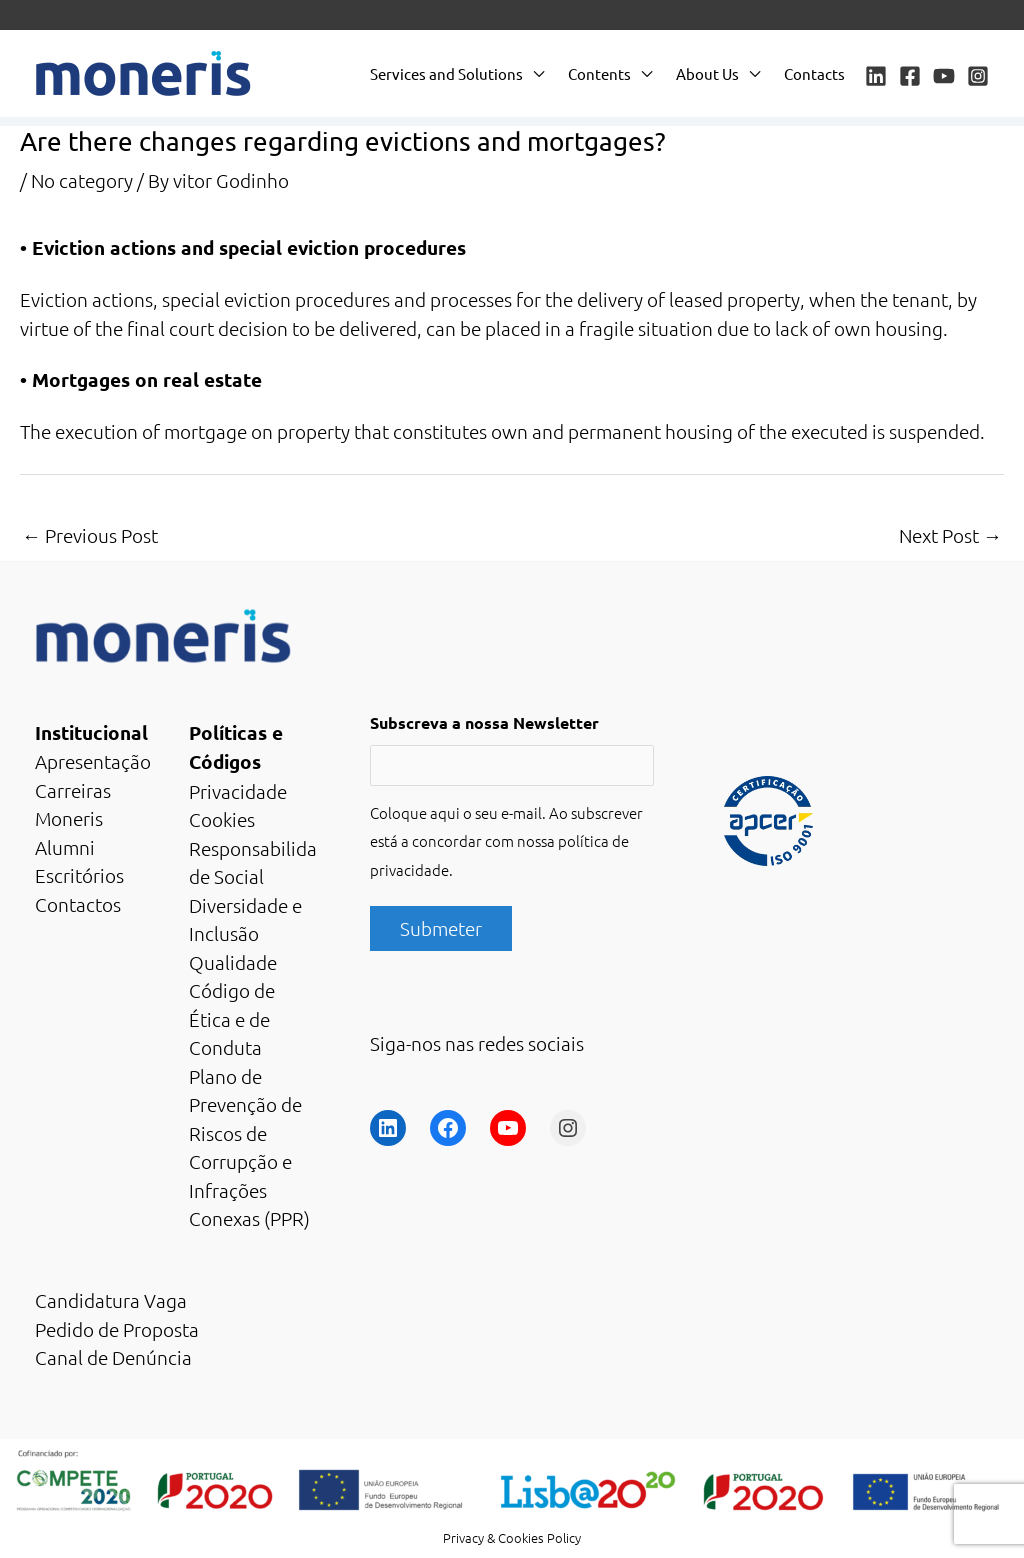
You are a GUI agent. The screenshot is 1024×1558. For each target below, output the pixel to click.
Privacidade (238, 791)
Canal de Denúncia (113, 1357)
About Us (707, 73)
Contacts (814, 73)
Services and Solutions (446, 73)
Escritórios (79, 875)
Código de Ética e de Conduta (232, 1018)
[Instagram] (978, 76)
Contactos (78, 904)
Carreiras (73, 790)
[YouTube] (944, 76)
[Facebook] (910, 76)
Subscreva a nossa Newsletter (484, 722)
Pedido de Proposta (117, 1329)
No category (82, 180)
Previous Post (90, 535)
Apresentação (93, 761)
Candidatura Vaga (111, 1300)
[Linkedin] (876, 76)
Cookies (222, 819)
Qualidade (233, 962)
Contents (599, 73)
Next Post (950, 535)
